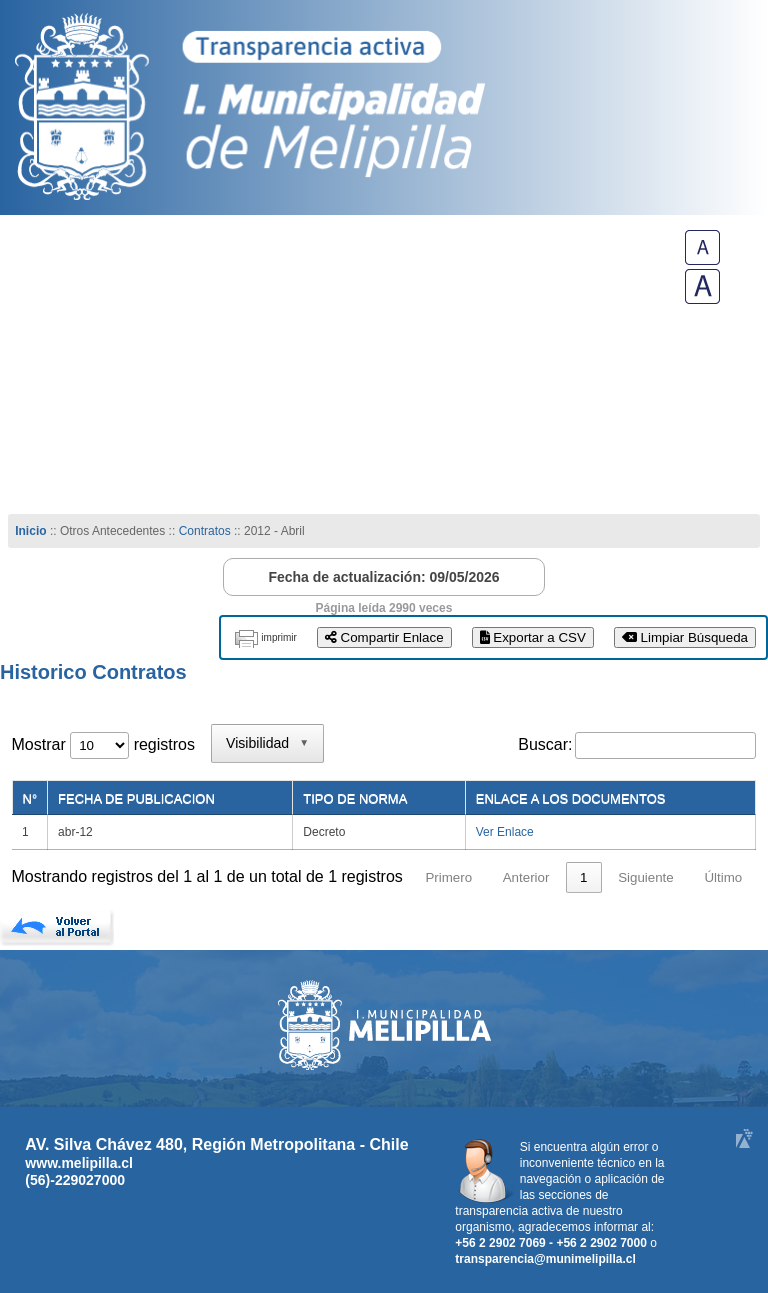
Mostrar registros (103, 744)
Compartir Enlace (384, 637)
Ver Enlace (505, 832)
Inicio (30, 531)
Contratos (206, 531)
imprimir (279, 637)
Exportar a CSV (533, 637)
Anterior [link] (526, 877)
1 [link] (583, 877)
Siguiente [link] (646, 877)
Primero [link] (448, 877)
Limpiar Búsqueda (685, 637)
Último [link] (723, 877)
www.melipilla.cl (79, 1163)
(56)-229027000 (75, 1180)
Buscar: (545, 744)
